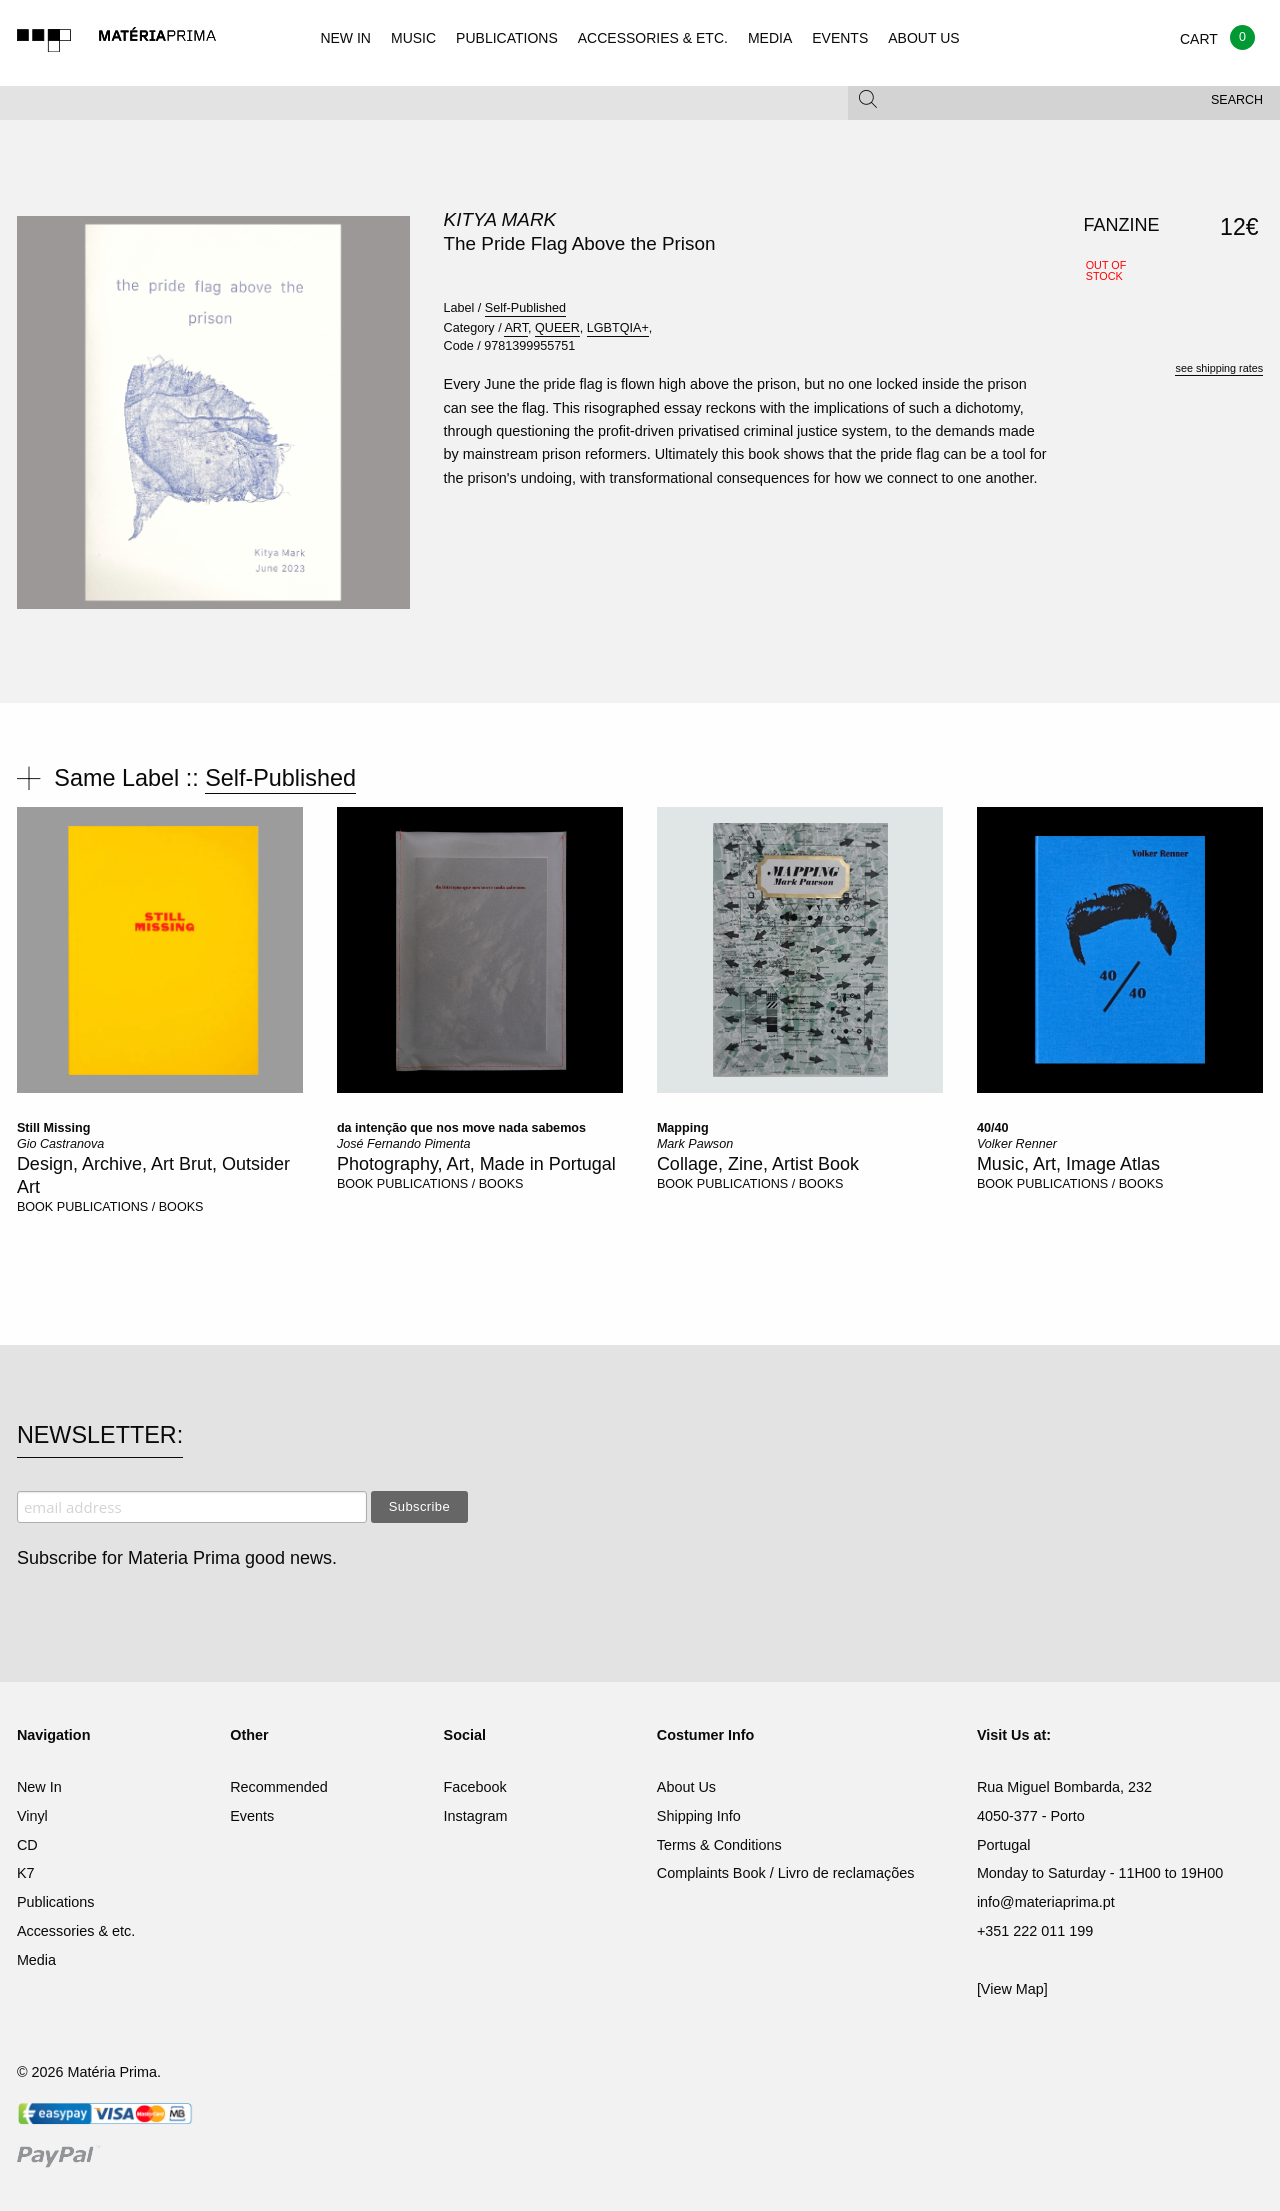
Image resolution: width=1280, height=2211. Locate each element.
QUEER (557, 328)
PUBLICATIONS (507, 38)
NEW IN (345, 38)
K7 (26, 1873)
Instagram (476, 1816)
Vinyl (32, 1816)
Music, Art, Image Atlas (1068, 1164)
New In (39, 1787)
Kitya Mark (500, 219)
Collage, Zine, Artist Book (758, 1164)
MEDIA (770, 38)
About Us (686, 1787)
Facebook (475, 1787)
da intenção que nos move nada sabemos (461, 1128)
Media (36, 1960)
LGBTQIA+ (618, 328)
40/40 (993, 1128)
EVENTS (840, 38)
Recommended (279, 1787)
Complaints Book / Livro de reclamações (786, 1873)
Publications (56, 1902)
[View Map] (1012, 1989)
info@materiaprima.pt (1046, 1902)
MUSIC (413, 38)
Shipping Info (699, 1816)
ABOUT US (923, 38)
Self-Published (525, 308)
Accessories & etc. (76, 1931)
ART (516, 328)
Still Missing (53, 1128)
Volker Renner (1017, 1144)
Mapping (683, 1128)
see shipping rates (1219, 368)
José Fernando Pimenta (404, 1144)
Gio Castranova (61, 1144)
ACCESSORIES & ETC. (653, 38)
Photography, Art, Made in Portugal (476, 1164)
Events (252, 1816)
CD (27, 1845)
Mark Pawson (695, 1144)
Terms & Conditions (719, 1845)
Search (1237, 100)
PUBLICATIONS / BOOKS (130, 1207)
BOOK (35, 1207)
